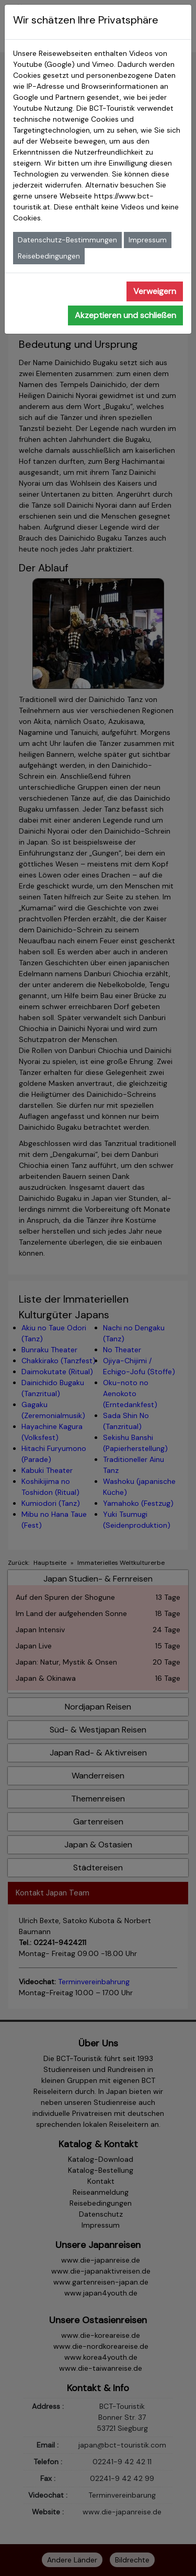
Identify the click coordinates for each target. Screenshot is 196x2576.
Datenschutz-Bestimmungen (67, 239)
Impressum (148, 239)
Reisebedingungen (49, 256)
